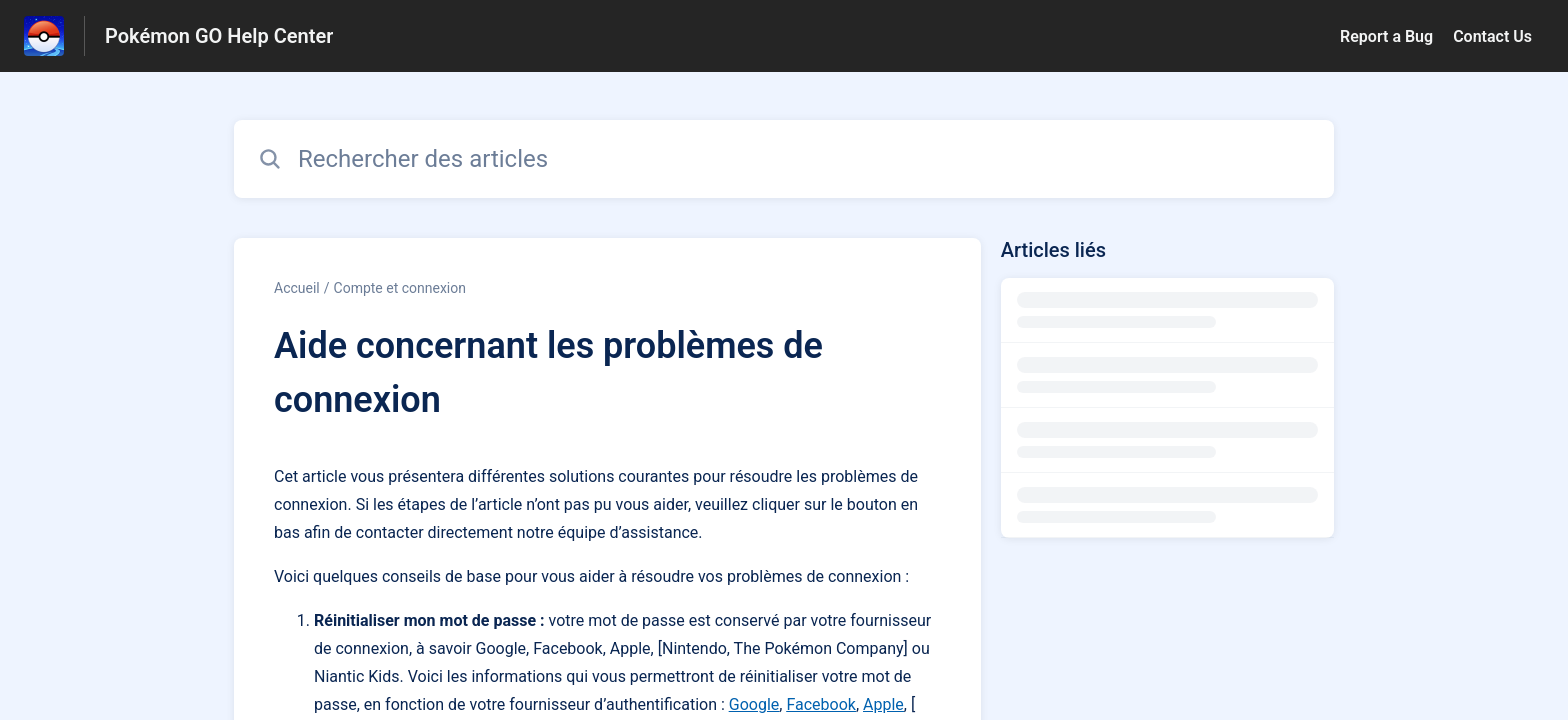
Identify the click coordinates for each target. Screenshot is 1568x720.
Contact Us (1492, 36)
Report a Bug (1386, 36)
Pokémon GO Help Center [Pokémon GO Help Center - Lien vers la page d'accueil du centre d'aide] (219, 36)
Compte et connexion (400, 288)
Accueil (297, 288)
